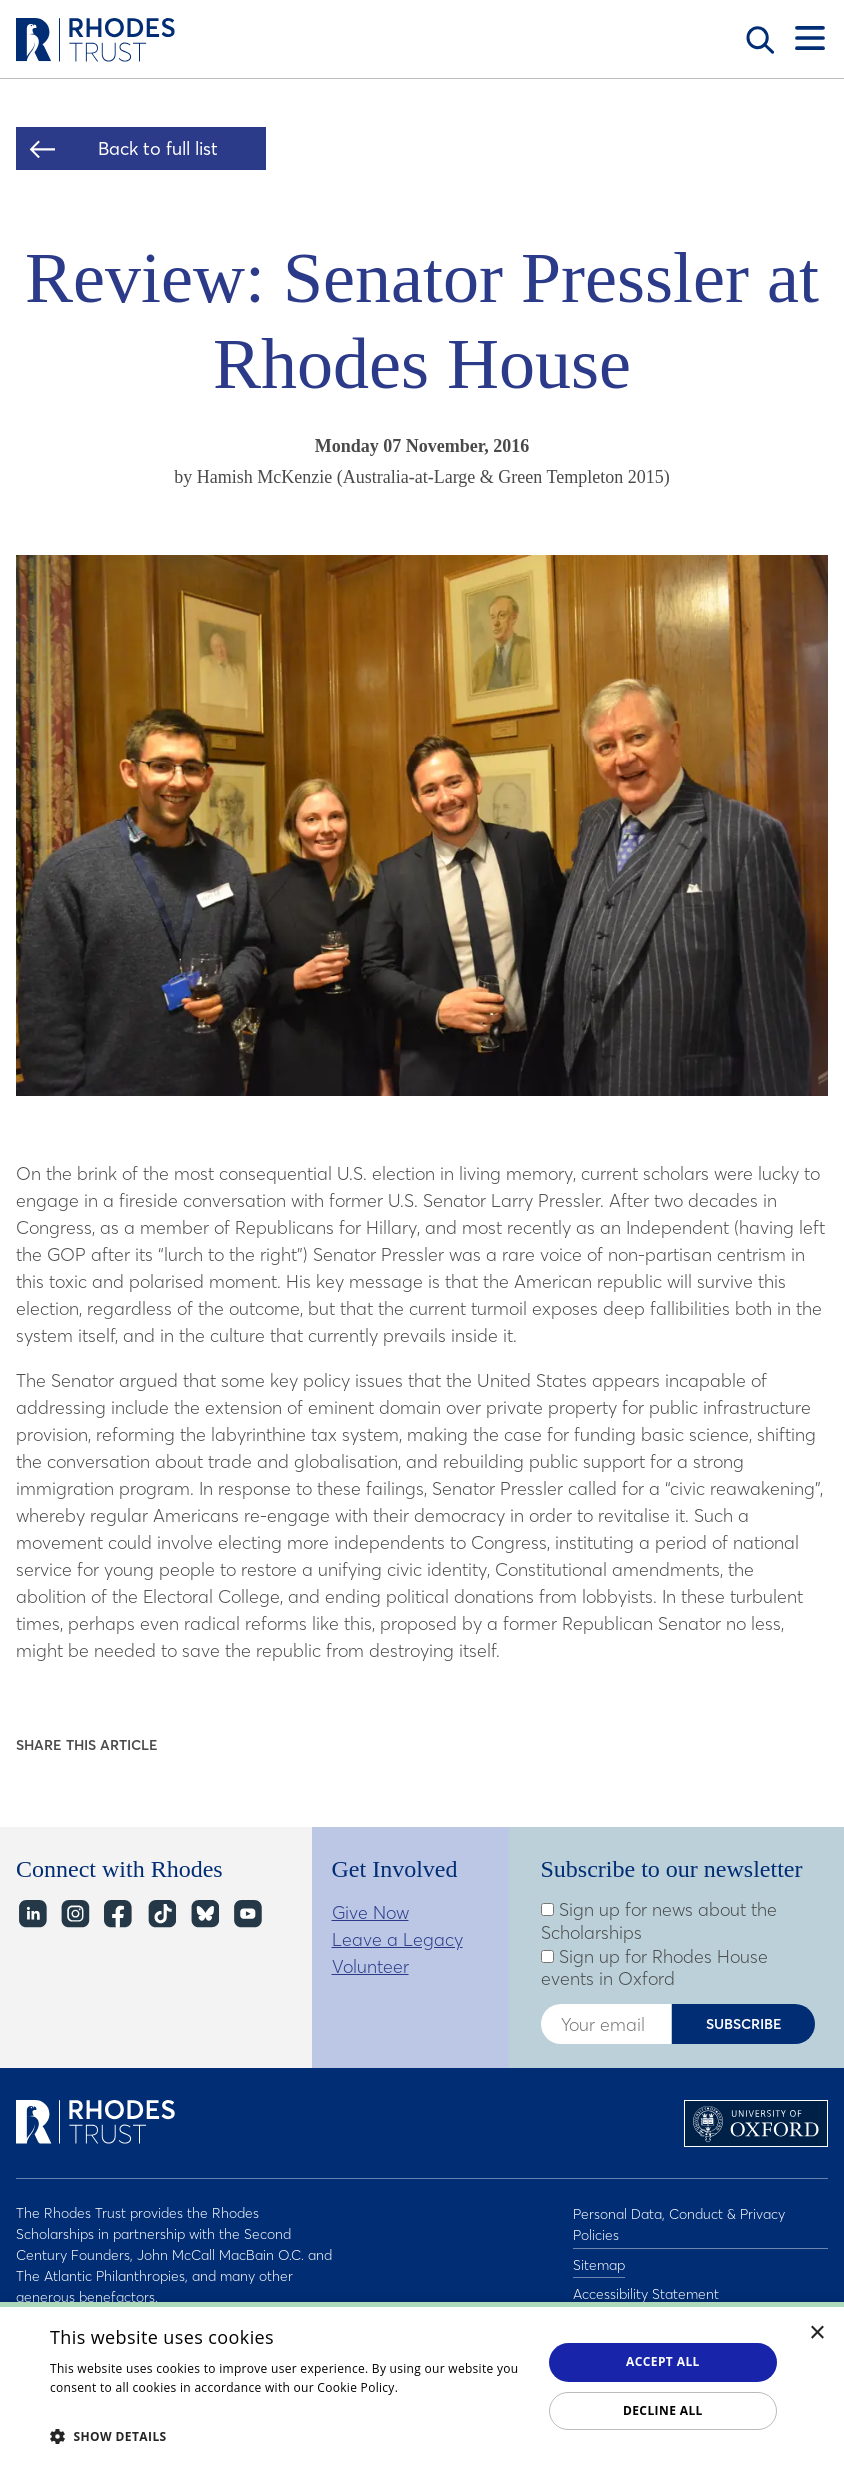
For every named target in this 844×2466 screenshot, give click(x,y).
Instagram (74, 1914)
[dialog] (422, 2384)
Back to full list (158, 148)
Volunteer (370, 1966)
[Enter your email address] (606, 2024)
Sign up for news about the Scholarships (659, 1921)
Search (760, 40)
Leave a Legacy (397, 1939)
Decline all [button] (663, 2410)
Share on (187, 1745)
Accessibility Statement (646, 2286)
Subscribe (744, 2024)
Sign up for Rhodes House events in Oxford (654, 1968)
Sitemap (599, 2260)
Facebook (117, 1914)
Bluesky (203, 1914)
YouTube (246, 1914)
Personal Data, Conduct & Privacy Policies (679, 2223)
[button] (288, 2436)
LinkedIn (31, 1914)
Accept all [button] (663, 2361)
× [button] (817, 2333)
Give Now (370, 1912)
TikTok (160, 1914)
